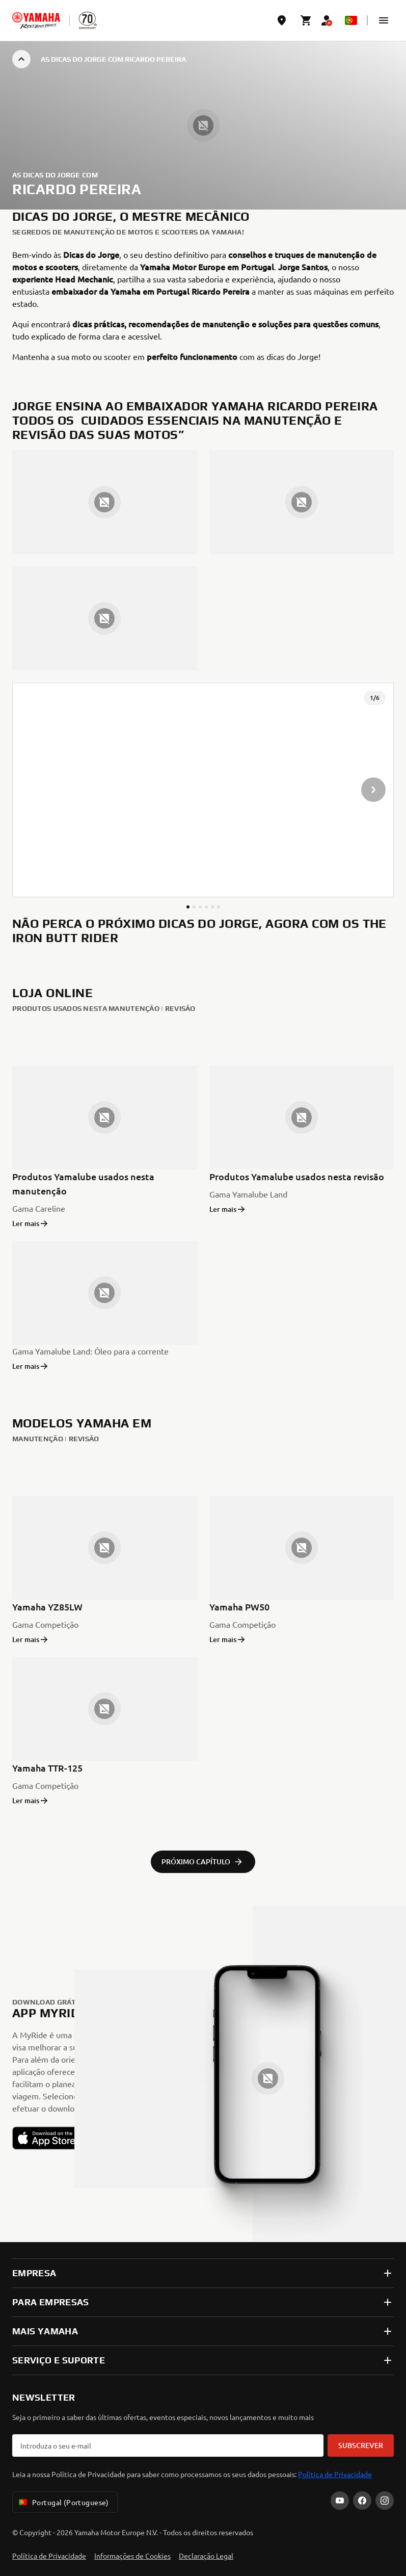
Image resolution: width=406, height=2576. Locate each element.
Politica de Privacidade (335, 2474)
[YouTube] (340, 2500)
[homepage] (36, 20)
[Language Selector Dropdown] (351, 20)
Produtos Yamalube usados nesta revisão (296, 1176)
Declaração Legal (206, 2555)
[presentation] (203, 790)
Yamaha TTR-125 (47, 1768)
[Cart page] (306, 20)
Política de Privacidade (49, 2555)
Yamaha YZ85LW (47, 1606)
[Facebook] (362, 2500)
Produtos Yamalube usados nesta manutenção (83, 1183)
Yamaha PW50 (239, 1606)
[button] (383, 20)
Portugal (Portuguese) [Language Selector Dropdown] (63, 2502)
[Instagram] (384, 2500)
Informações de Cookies (132, 2555)
